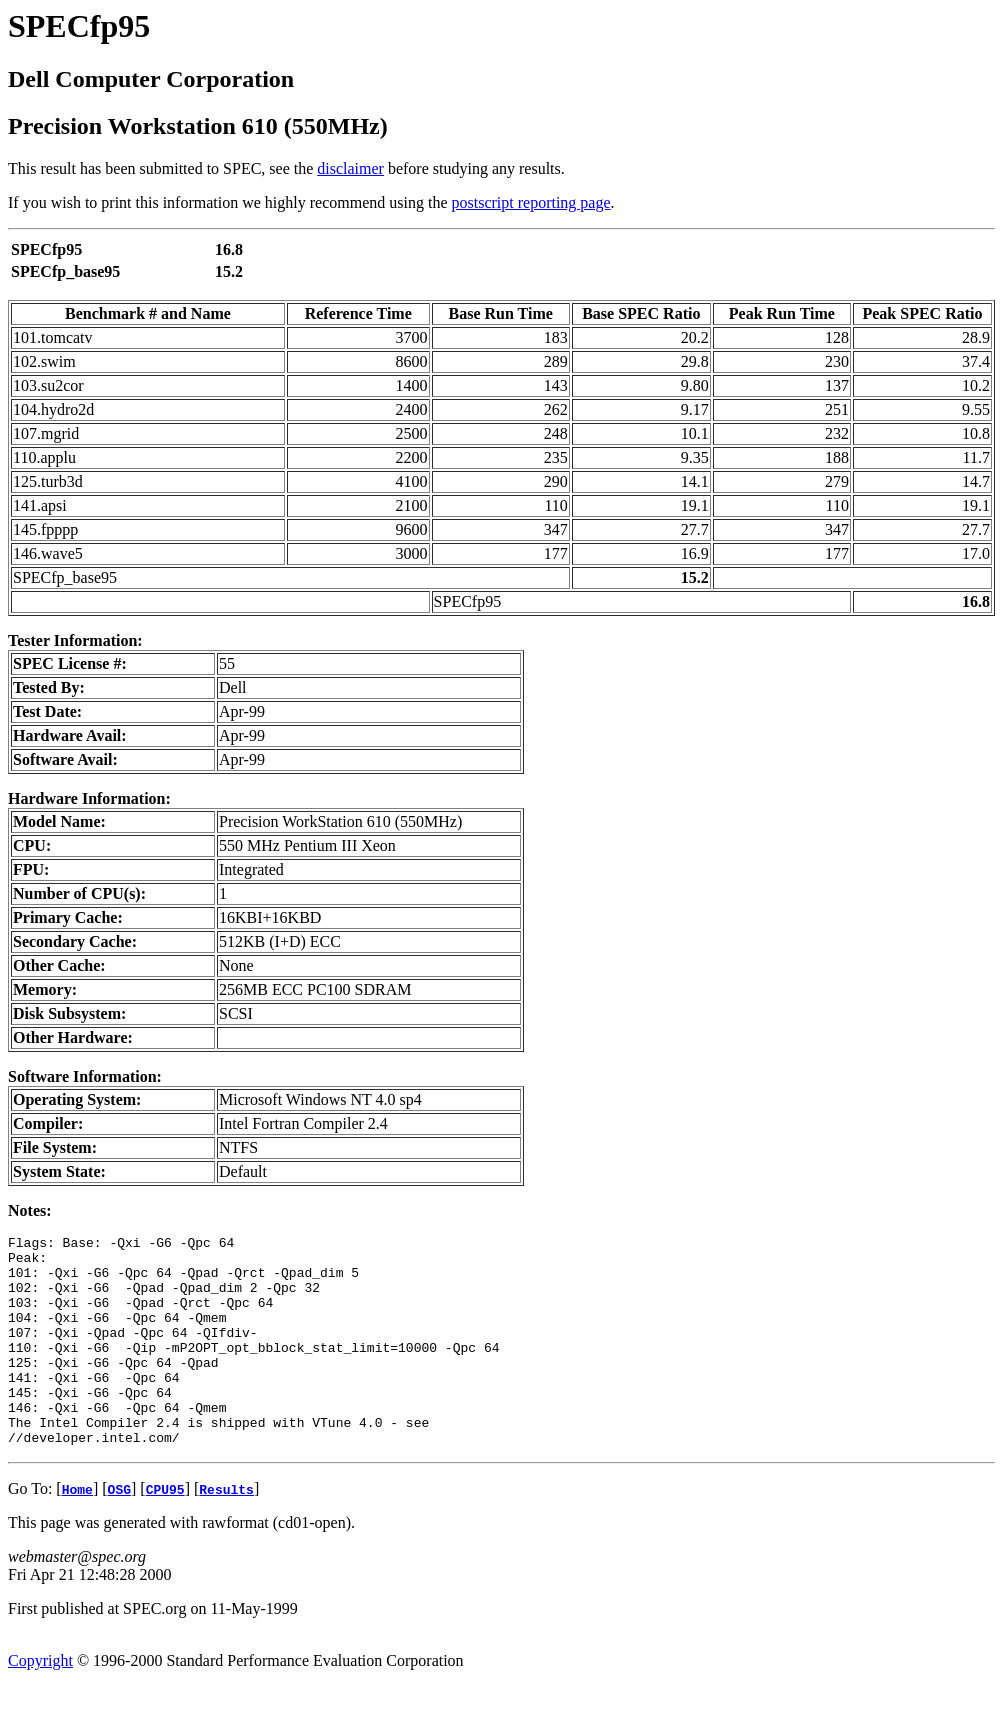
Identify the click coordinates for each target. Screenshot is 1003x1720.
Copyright (40, 1702)
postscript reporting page (531, 202)
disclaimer (350, 168)
